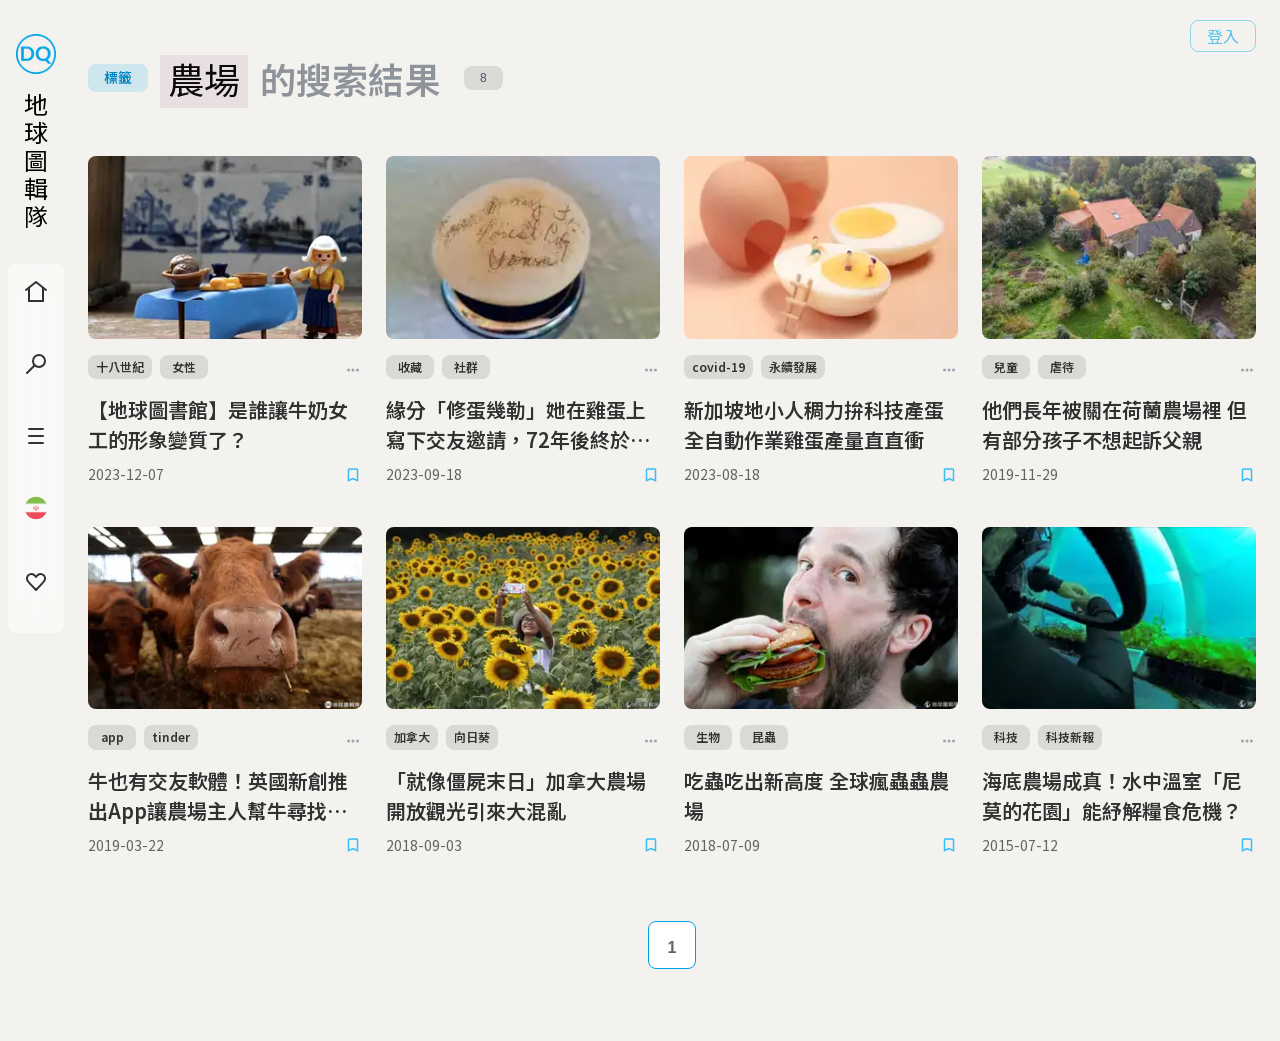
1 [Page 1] (672, 947)
